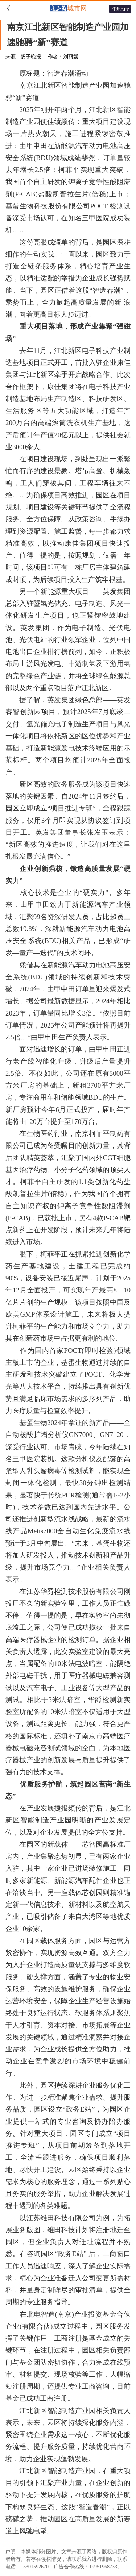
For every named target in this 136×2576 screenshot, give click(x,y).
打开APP (120, 9)
